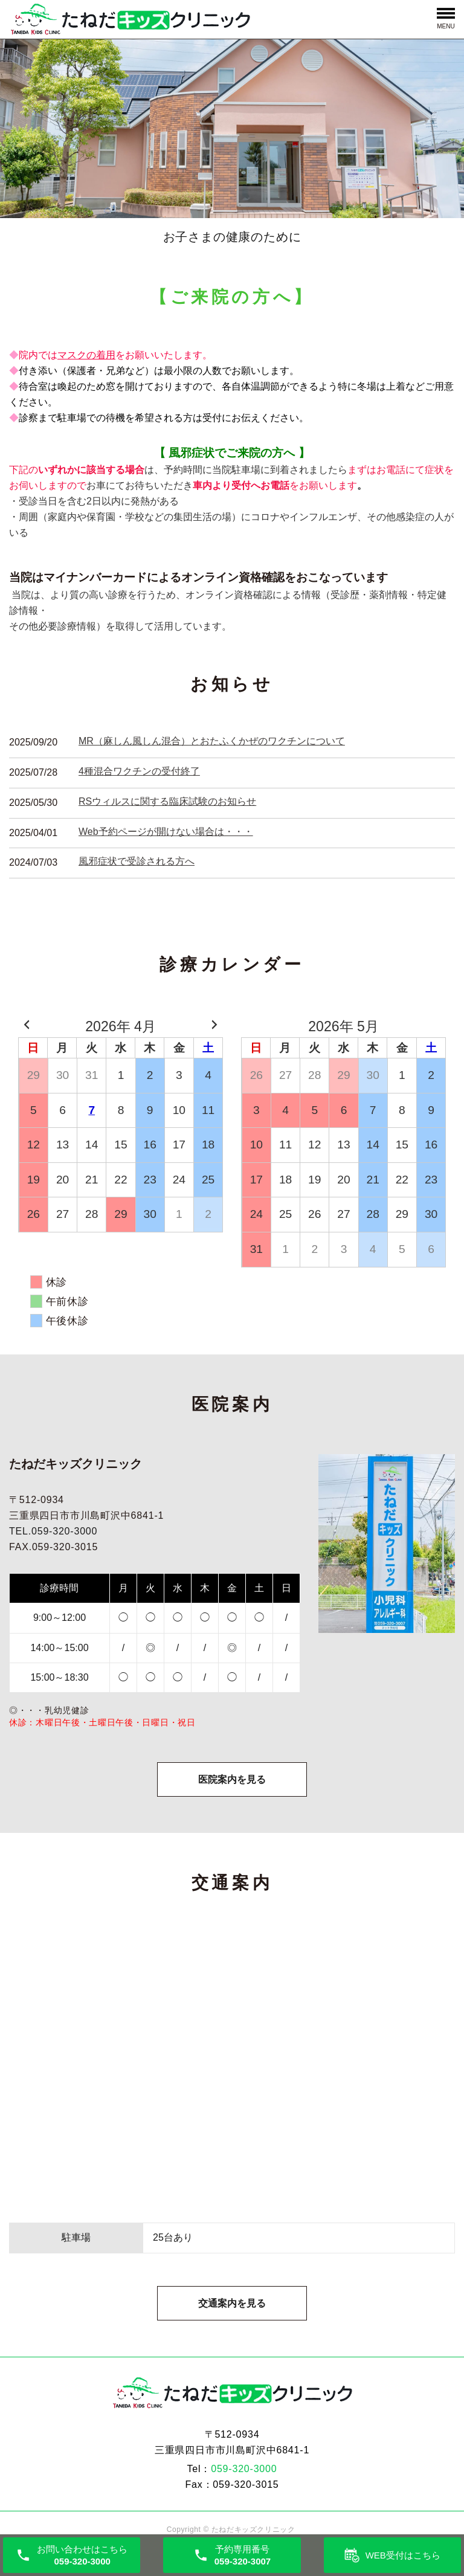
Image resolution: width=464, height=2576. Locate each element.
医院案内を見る (232, 1783)
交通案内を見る (232, 2312)
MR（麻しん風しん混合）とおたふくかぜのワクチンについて (212, 741)
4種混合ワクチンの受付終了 (139, 771)
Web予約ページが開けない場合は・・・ (166, 831)
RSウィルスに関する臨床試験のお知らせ (167, 801)
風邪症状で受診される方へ (137, 861)
